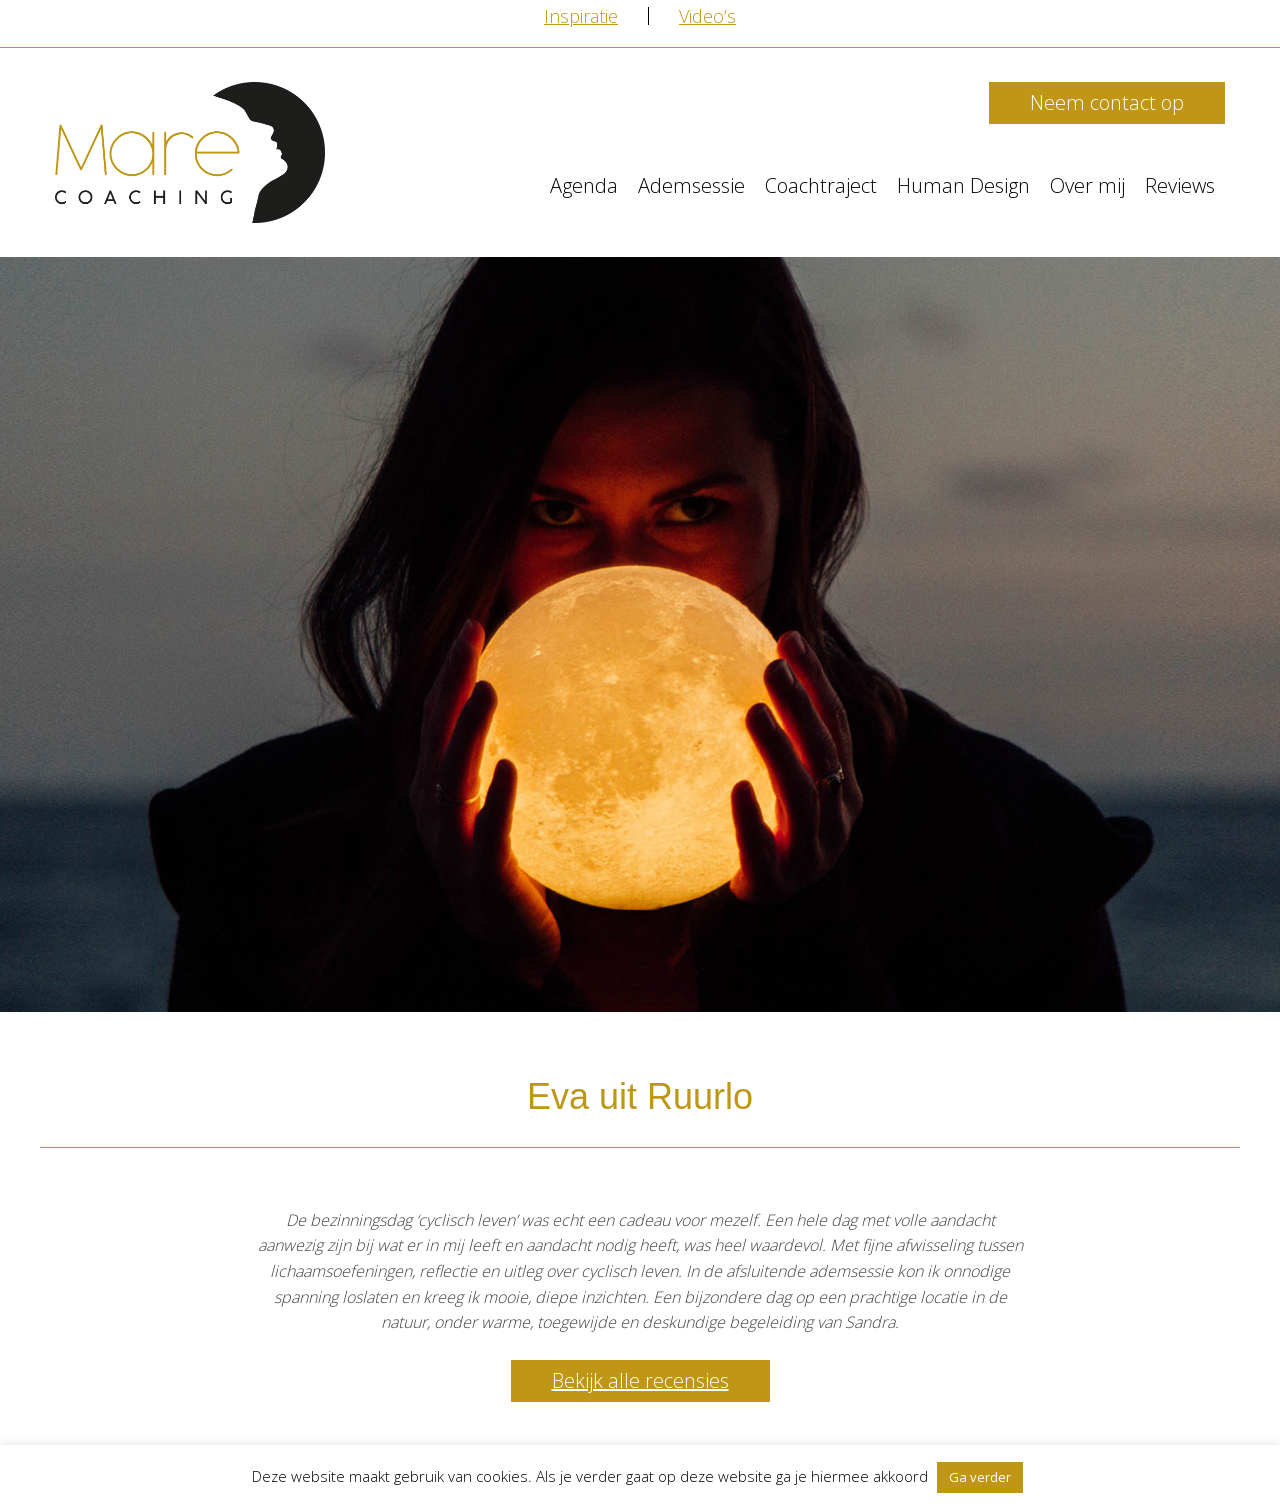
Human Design (963, 185)
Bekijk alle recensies (640, 1380)
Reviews (1180, 185)
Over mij (1087, 185)
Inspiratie (581, 16)
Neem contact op (1107, 102)
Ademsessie (691, 185)
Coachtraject (821, 185)
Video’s (707, 16)
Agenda (584, 185)
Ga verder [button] (980, 1477)
